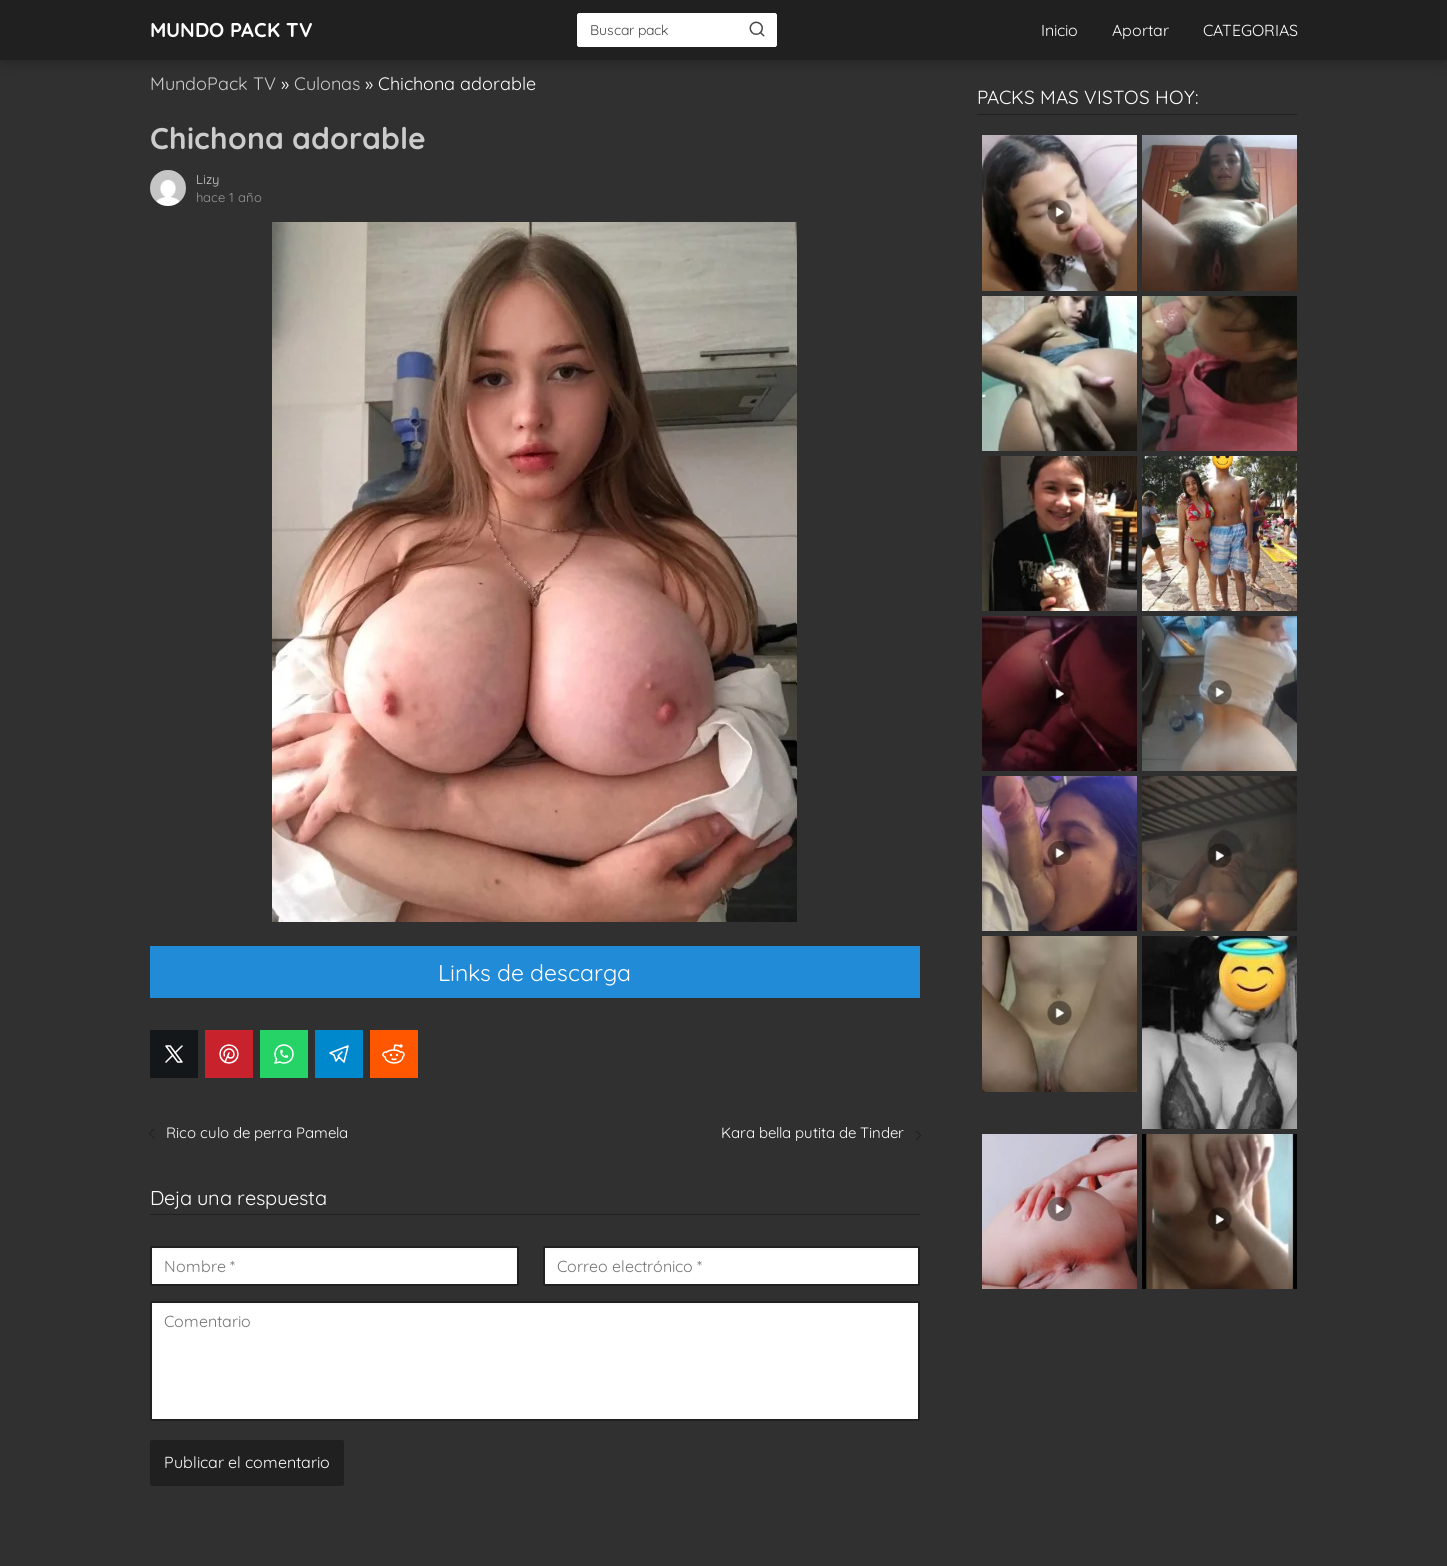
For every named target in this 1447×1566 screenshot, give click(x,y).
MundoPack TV (213, 83)
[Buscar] (757, 29)
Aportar (1140, 30)
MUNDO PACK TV (231, 29)
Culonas (327, 83)
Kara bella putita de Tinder (812, 1132)
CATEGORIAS (1250, 30)
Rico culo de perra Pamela (257, 1132)
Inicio (1059, 30)
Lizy (207, 179)
